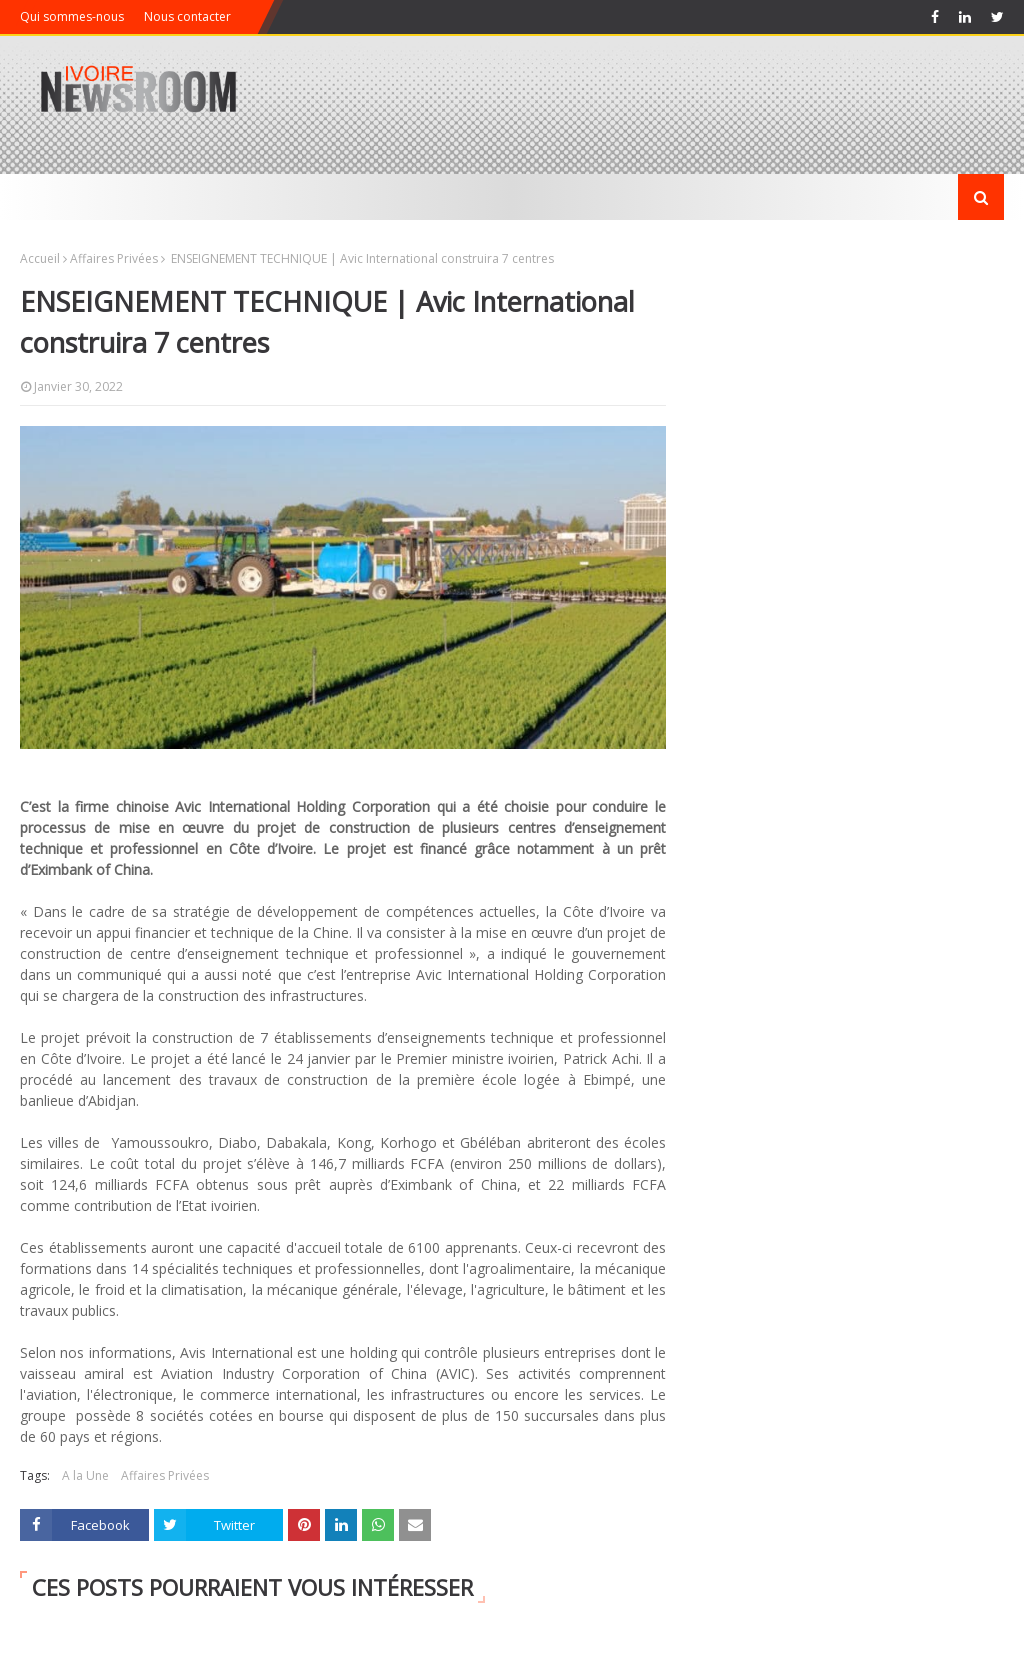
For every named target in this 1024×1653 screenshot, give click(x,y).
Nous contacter (187, 16)
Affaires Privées (114, 258)
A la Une (85, 1475)
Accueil (40, 258)
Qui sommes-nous (72, 16)
